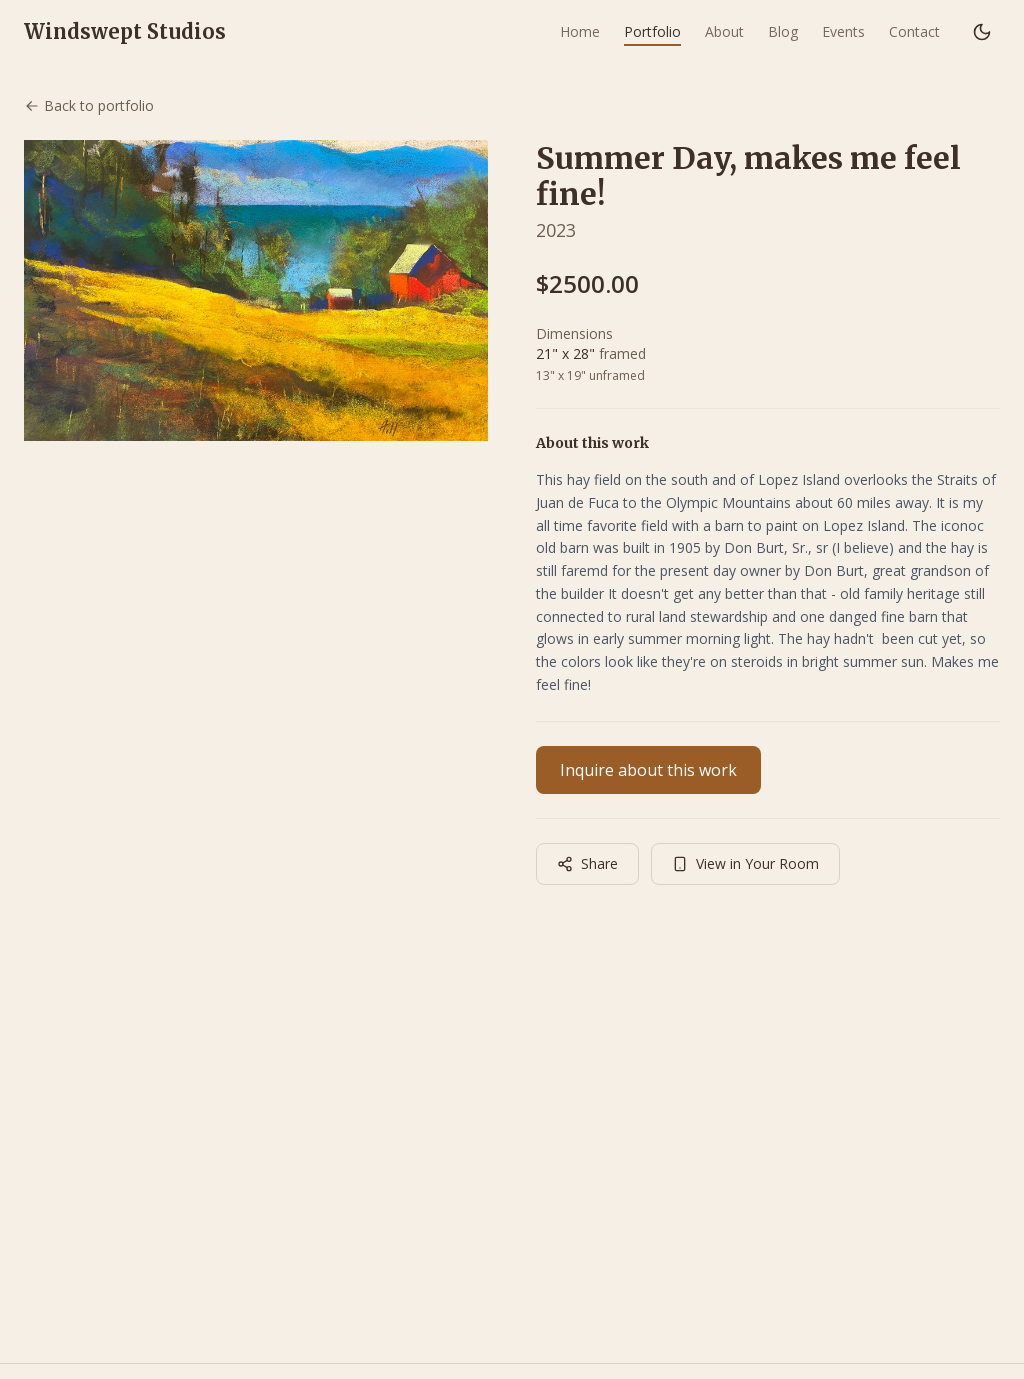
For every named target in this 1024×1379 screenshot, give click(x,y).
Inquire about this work (648, 770)
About (724, 31)
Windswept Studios (125, 31)
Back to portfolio (89, 105)
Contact (914, 31)
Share (587, 863)
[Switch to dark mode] (982, 32)
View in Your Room (745, 863)
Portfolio (652, 31)
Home (580, 31)
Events (843, 31)
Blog (783, 31)
